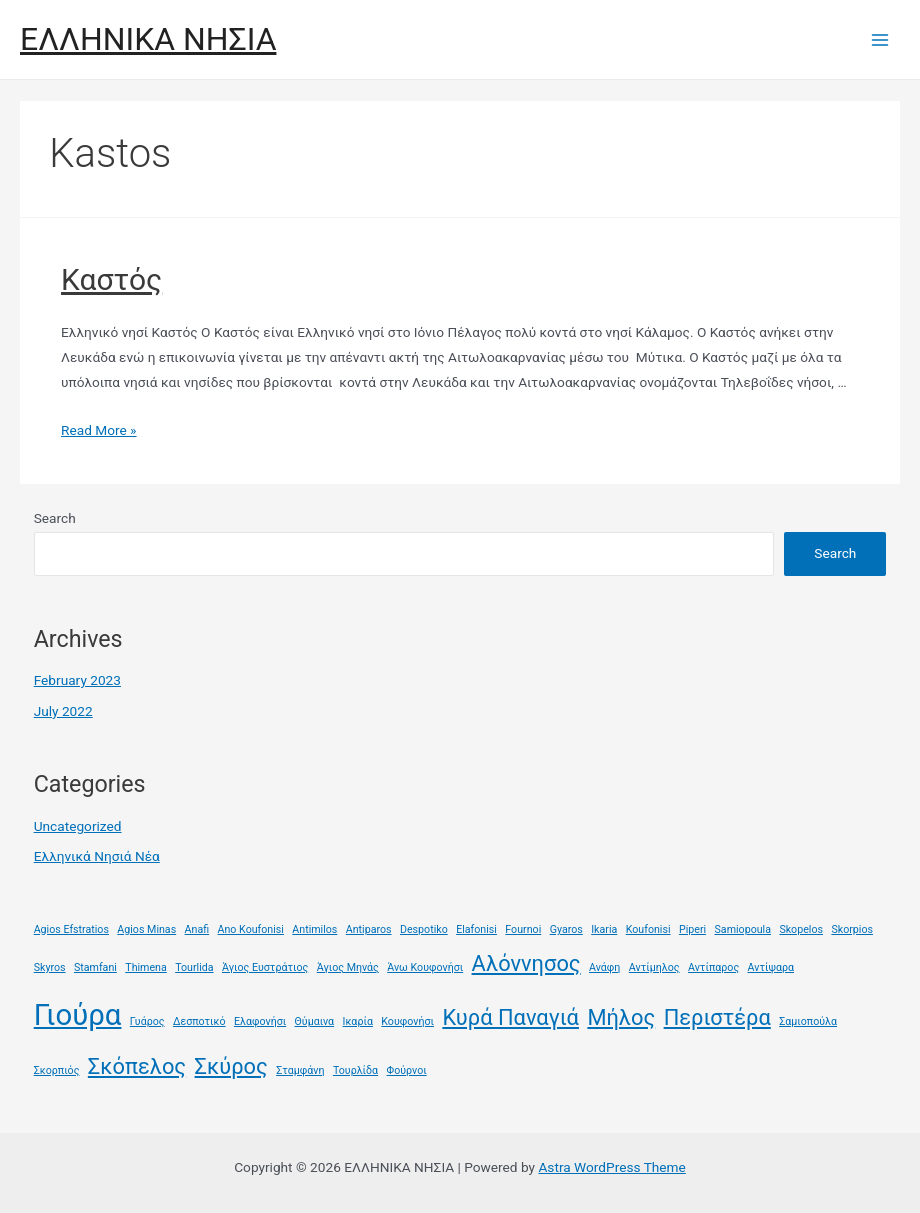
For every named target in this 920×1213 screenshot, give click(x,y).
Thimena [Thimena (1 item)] (146, 967)
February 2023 (77, 680)
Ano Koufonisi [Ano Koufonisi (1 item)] (251, 929)
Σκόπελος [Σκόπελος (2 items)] (137, 1066)
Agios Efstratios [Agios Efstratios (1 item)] (71, 929)
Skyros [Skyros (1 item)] (50, 967)
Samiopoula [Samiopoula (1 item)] (743, 929)
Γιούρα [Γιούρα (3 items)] (78, 1015)
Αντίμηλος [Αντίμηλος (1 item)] (654, 967)
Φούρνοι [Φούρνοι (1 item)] (407, 1070)
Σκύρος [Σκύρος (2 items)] (231, 1066)
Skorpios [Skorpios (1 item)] (852, 929)
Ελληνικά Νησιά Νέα (97, 856)
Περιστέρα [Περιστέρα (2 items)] (717, 1017)
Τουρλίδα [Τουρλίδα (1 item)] (355, 1070)
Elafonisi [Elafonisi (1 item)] (476, 929)
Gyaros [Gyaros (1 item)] (566, 929)
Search (55, 518)
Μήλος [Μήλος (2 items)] (621, 1017)
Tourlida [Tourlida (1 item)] (194, 967)
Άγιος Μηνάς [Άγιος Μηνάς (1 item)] (348, 967)
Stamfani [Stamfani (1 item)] (95, 967)
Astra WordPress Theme (611, 1167)
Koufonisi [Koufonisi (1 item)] (648, 929)
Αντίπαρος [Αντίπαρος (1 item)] (713, 967)
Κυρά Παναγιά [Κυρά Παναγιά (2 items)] (510, 1017)
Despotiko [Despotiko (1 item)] (424, 929)
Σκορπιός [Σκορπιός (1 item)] (57, 1070)
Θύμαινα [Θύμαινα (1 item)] (315, 1021)
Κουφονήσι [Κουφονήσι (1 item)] (407, 1021)
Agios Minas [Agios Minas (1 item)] (146, 929)
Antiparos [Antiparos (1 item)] (369, 929)
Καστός (111, 279)
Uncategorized (78, 826)
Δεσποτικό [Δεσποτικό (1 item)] (199, 1021)
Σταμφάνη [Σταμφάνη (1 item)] (300, 1070)
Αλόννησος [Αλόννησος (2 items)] (526, 963)
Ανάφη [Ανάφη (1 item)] (604, 967)
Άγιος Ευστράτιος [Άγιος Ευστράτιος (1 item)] (265, 967)
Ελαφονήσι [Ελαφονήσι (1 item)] (260, 1021)
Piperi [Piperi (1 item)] (692, 929)
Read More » (99, 430)
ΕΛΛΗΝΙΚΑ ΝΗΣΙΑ (148, 39)
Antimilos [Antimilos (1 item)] (314, 929)
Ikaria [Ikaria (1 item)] (604, 929)
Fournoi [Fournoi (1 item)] (523, 929)
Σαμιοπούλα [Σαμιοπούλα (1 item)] (808, 1021)
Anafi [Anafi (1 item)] (197, 929)
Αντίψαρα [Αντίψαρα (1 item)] (771, 967)
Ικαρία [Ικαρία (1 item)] (358, 1021)
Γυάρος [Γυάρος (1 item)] (147, 1021)
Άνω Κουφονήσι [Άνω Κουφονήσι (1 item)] (425, 967)
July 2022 (63, 711)
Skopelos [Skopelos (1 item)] (801, 929)
